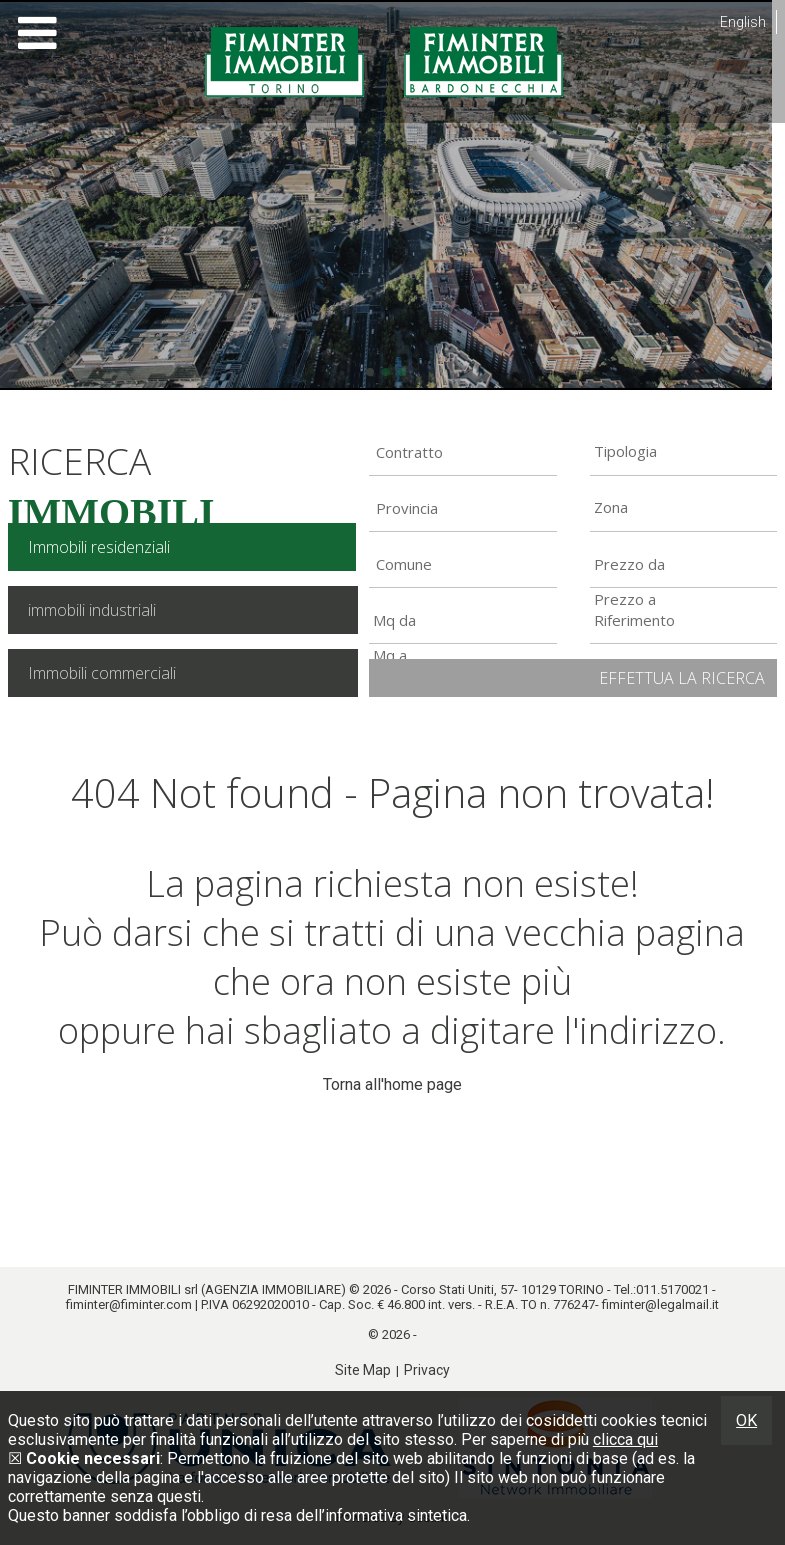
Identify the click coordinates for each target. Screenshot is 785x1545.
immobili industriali (92, 610)
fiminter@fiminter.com (129, 1304)
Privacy (427, 1370)
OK (746, 1420)
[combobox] (463, 452)
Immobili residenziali (99, 547)
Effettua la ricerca (682, 678)
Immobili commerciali (102, 673)
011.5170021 (672, 1289)
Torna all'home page (392, 1084)
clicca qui (625, 1439)
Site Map (363, 1370)
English (743, 22)
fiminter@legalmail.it (660, 1304)
